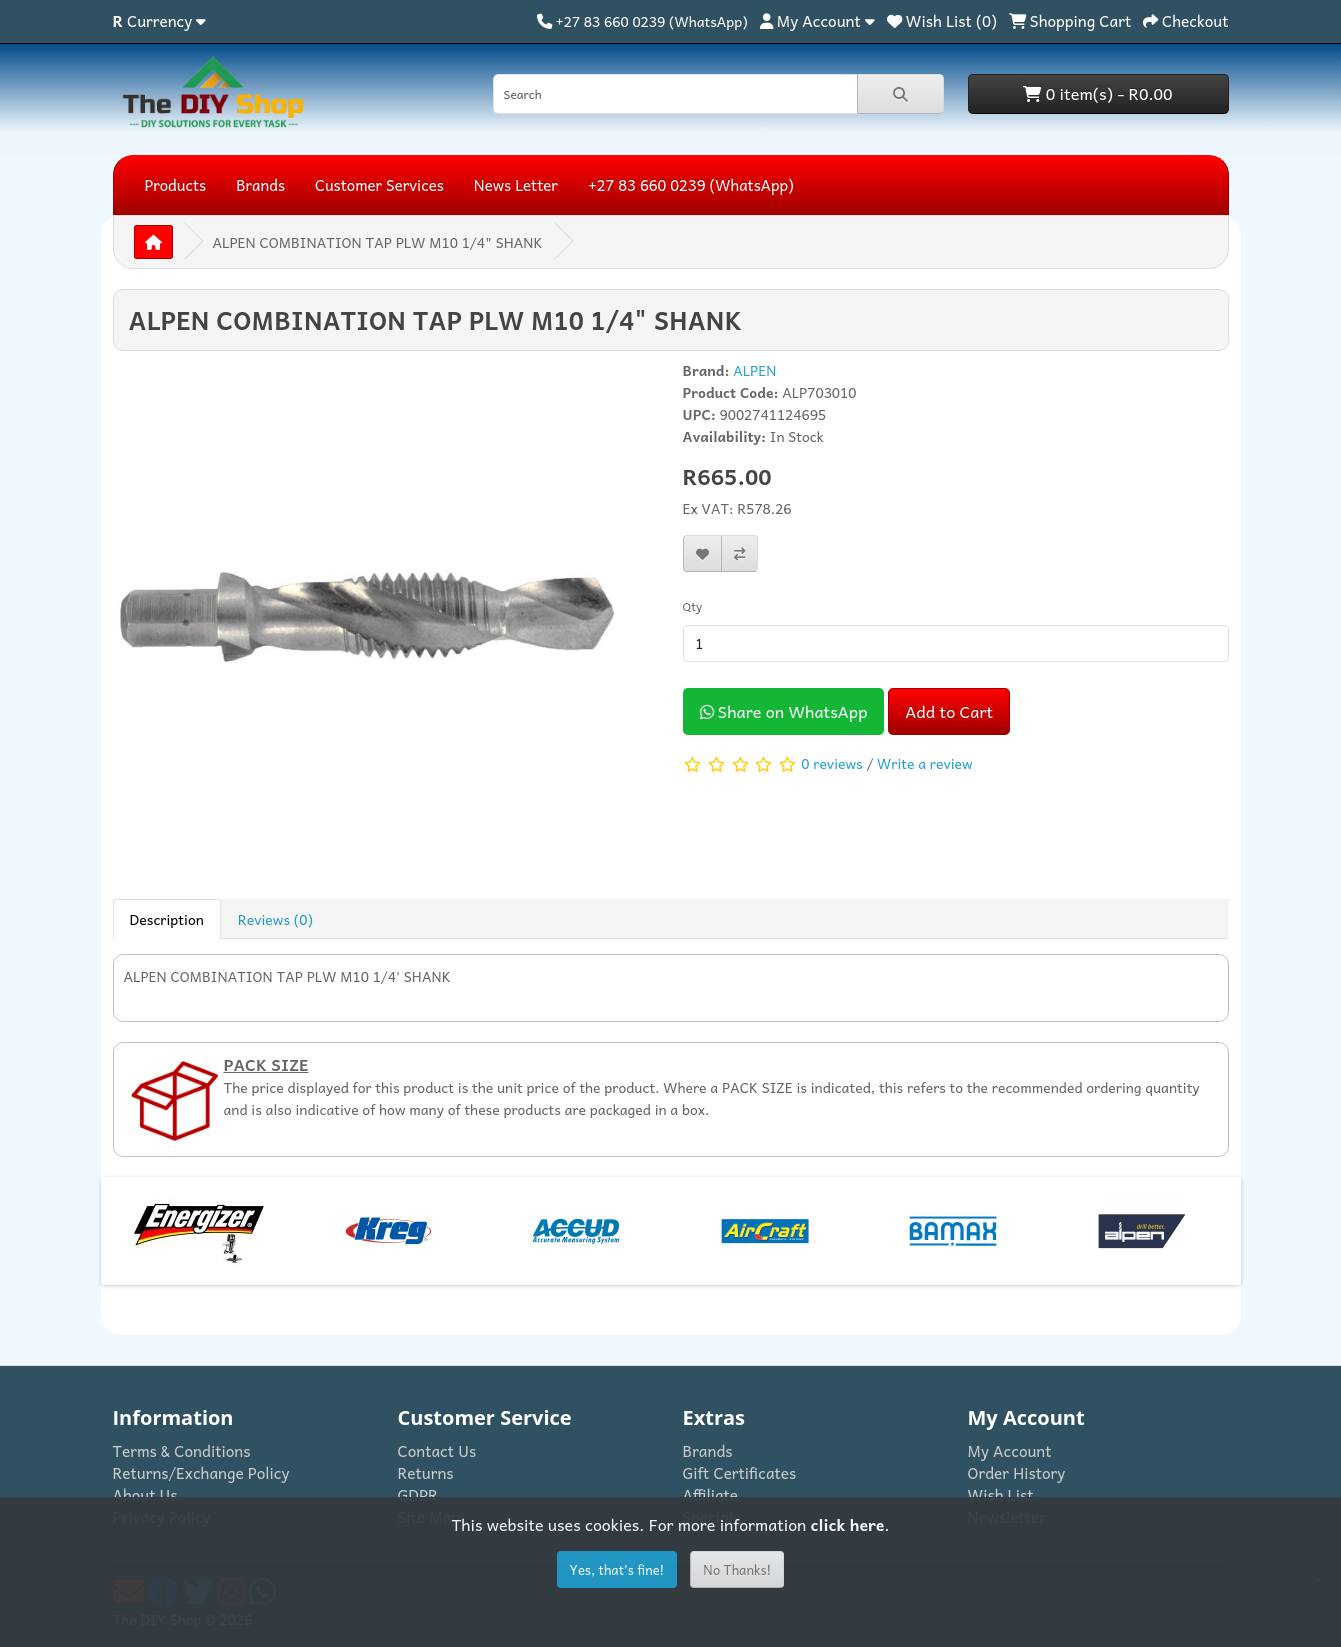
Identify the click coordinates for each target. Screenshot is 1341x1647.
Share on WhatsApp (784, 711)
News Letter (516, 185)
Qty (693, 606)
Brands (260, 185)
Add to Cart (949, 711)
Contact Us (437, 1450)
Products (176, 185)
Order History (1017, 1472)
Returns (426, 1472)
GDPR (418, 1494)
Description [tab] (167, 919)
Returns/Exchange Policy (201, 1472)
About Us (145, 1494)
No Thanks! (737, 1569)
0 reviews (831, 762)
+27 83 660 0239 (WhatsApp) (691, 185)
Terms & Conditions (182, 1450)
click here (848, 1524)
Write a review (925, 762)
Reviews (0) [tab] (275, 919)
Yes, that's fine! (617, 1569)
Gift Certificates (740, 1472)
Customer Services (379, 185)
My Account (1010, 1450)
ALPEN (754, 370)
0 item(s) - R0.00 (1097, 93)
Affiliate (711, 1494)
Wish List (1001, 1494)
